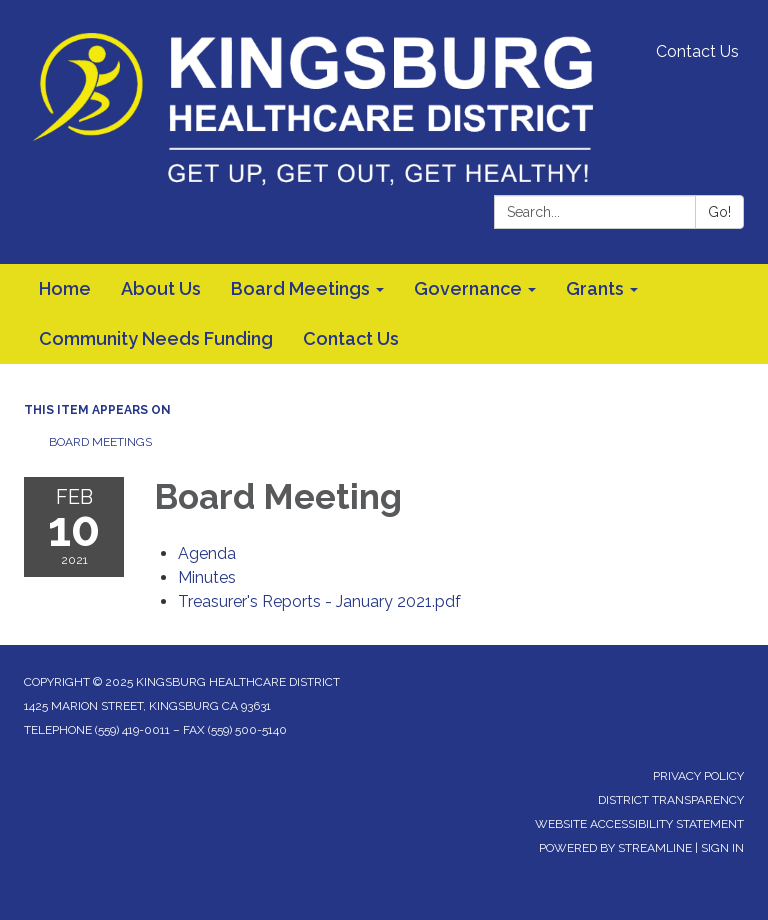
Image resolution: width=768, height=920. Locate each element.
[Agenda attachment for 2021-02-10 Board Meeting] (207, 553)
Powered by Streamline (615, 848)
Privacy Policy (698, 776)
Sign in (722, 848)
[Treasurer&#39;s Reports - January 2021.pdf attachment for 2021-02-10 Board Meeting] (319, 601)
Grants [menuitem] (595, 288)
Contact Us (697, 51)
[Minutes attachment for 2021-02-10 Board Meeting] (207, 577)
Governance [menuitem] (468, 288)
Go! (719, 212)
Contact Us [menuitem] (351, 338)
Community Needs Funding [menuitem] (156, 338)
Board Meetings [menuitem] (300, 288)
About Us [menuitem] (161, 288)
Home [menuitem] (65, 288)
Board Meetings (100, 442)
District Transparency (671, 800)
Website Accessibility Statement (639, 824)
